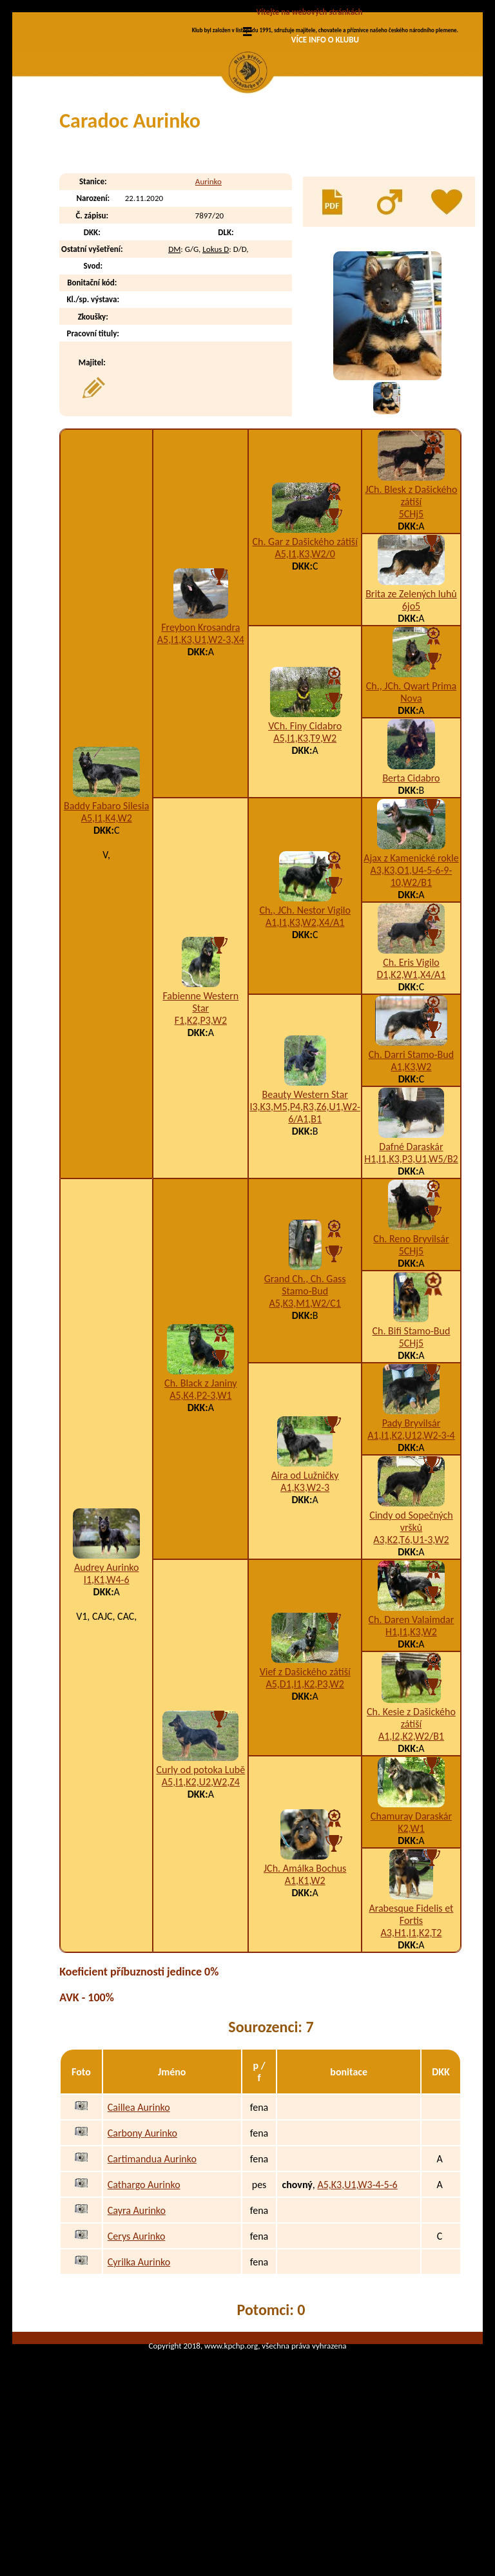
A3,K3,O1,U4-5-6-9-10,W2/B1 (411, 985)
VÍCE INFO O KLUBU (325, 39)
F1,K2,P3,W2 (201, 1129)
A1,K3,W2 (411, 1175)
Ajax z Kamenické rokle (411, 967)
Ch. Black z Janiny (200, 1492)
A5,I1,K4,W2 (106, 927)
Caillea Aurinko (139, 2216)
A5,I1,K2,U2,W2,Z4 (201, 1891)
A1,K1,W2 (305, 1989)
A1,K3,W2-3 (304, 1596)
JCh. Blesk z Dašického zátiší (411, 604)
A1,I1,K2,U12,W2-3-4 (411, 1544)
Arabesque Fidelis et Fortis (411, 2023)
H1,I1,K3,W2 (411, 1741)
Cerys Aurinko (137, 2345)
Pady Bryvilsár (411, 1532)
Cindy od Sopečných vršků (411, 1630)
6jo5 (411, 715)
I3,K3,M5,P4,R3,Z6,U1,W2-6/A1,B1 (304, 1221)
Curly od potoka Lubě (200, 1878)
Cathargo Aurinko (144, 2293)
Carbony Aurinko (142, 2242)
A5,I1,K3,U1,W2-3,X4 (200, 748)
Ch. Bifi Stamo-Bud (412, 1440)
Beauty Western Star (305, 1203)
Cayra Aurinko (137, 2319)
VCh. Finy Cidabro (305, 835)
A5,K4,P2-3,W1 (200, 1504)
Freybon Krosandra (200, 736)
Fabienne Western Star (200, 1111)
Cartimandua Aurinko (152, 2268)
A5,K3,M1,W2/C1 (305, 1412)
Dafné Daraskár (411, 1255)
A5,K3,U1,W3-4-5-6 (357, 2293)
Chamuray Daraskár (411, 1925)
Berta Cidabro (411, 887)
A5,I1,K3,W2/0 (305, 663)
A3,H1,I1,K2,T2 (411, 2041)
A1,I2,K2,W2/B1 (411, 1845)
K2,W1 (411, 1937)
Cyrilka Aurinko (139, 2371)
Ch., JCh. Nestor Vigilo (305, 1019)
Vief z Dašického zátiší (305, 1780)
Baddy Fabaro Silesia (106, 914)
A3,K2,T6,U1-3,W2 (411, 1648)
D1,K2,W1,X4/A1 (410, 1083)
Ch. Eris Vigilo (411, 1071)
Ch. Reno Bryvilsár (411, 1347)
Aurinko (208, 290)
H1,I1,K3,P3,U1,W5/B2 (411, 1268)
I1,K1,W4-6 (107, 1688)
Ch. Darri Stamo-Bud (411, 1163)
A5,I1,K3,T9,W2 (304, 847)
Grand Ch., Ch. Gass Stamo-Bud (305, 1393)
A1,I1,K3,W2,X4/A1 (305, 1031)
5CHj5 (411, 623)
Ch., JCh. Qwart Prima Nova (411, 801)
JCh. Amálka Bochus (305, 1977)
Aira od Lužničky (305, 1584)
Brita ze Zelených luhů (411, 703)
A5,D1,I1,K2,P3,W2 (305, 1793)
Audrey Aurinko (106, 1676)
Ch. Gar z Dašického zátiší (305, 650)
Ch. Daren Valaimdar (411, 1728)
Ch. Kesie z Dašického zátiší (411, 1826)
